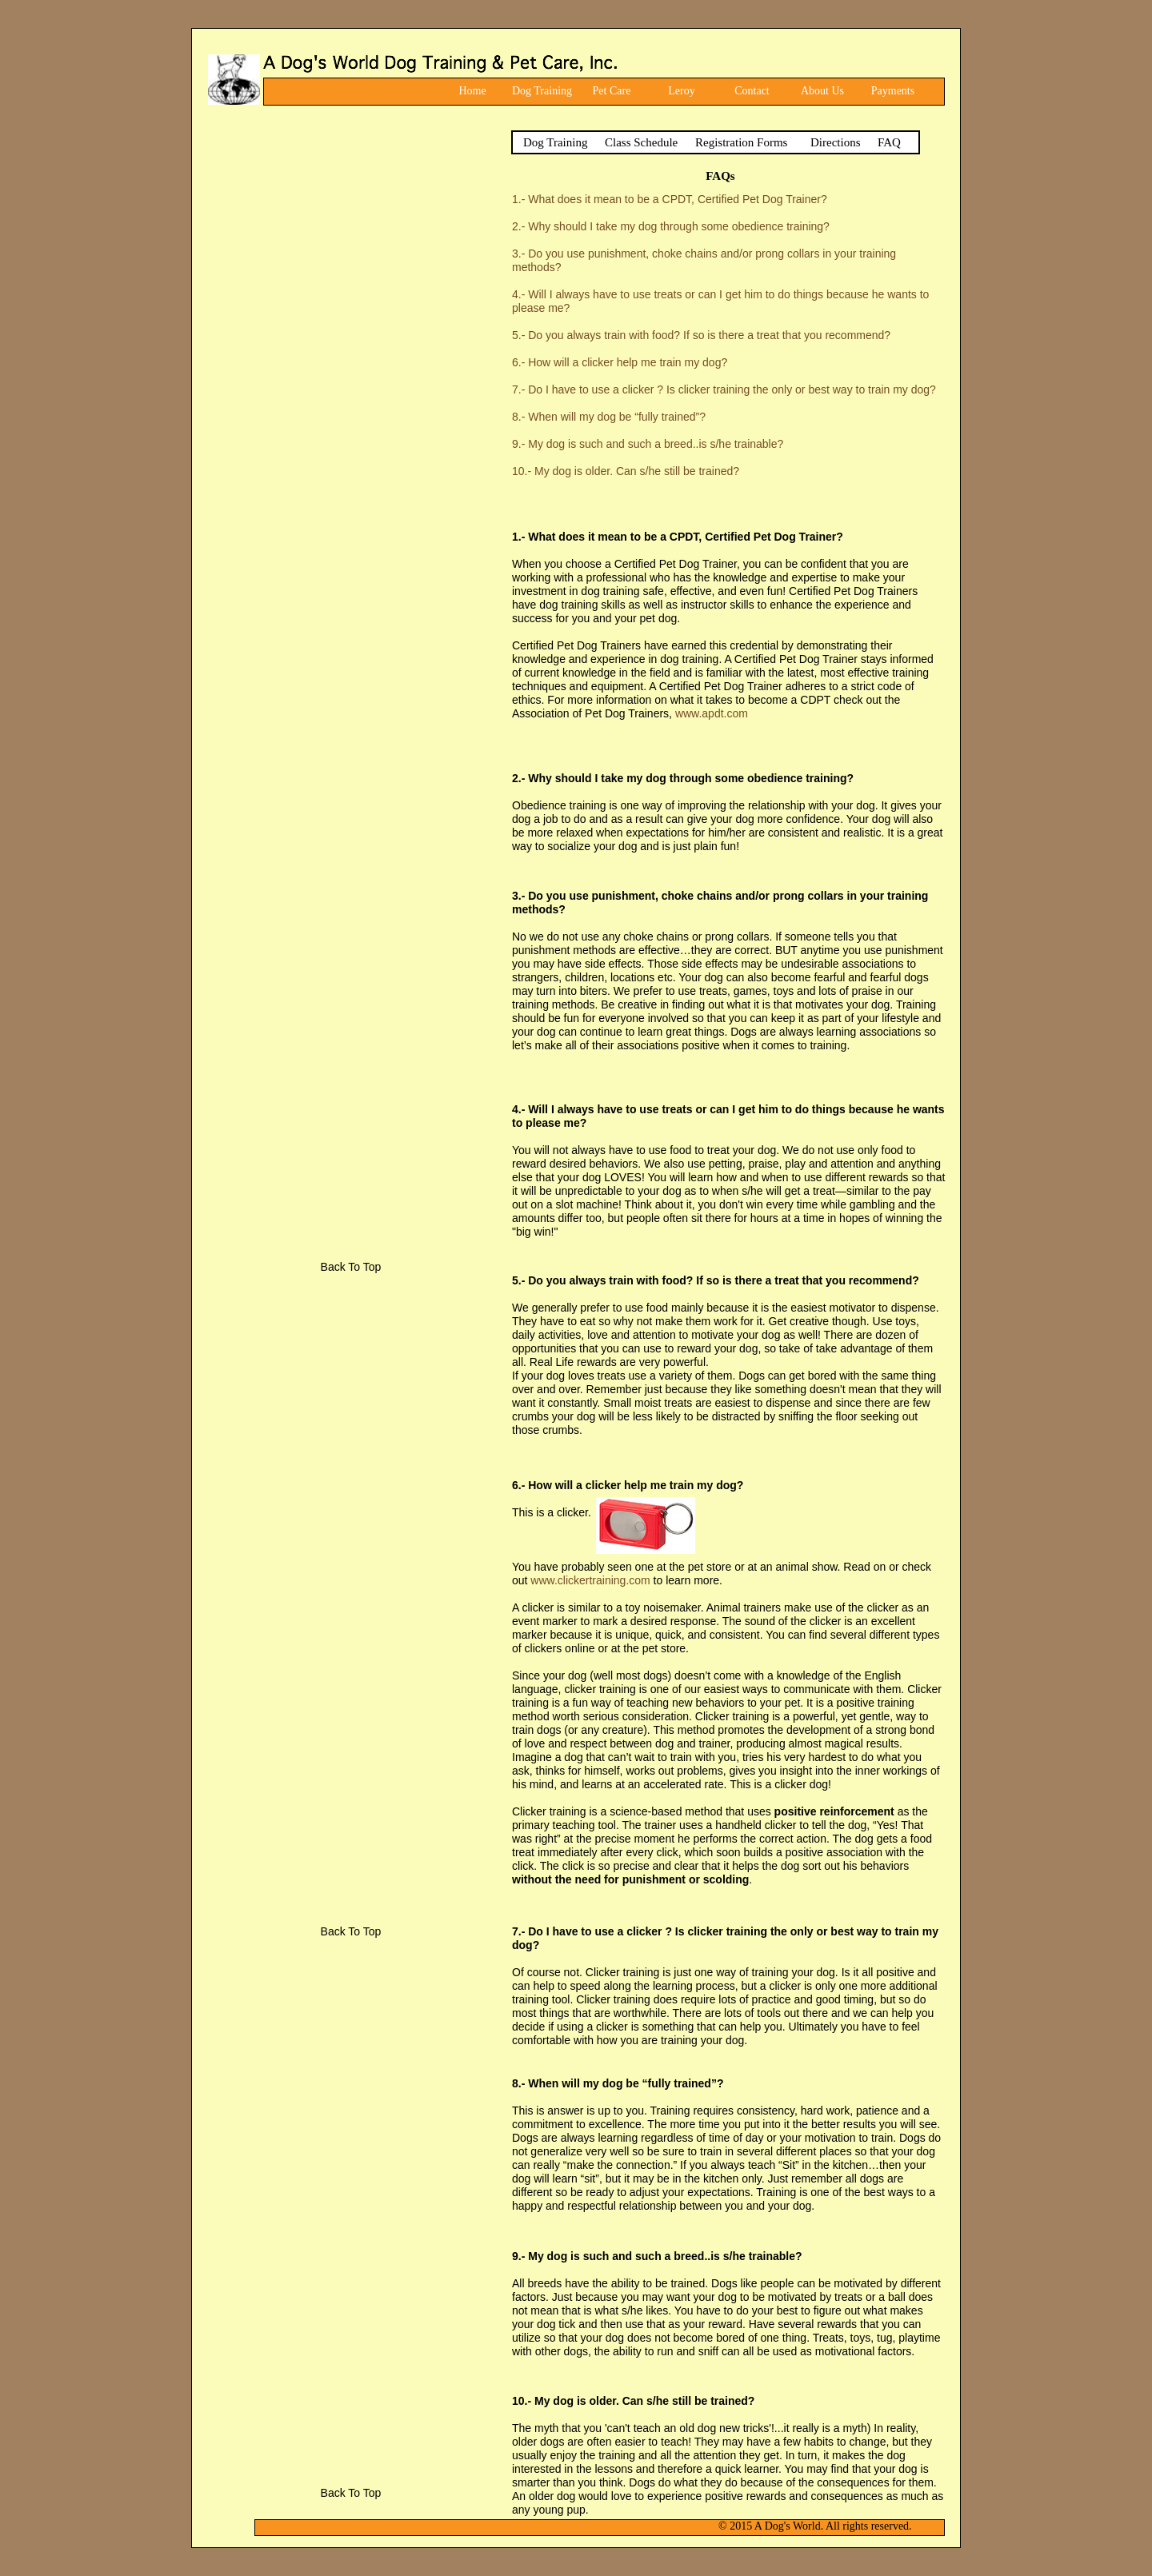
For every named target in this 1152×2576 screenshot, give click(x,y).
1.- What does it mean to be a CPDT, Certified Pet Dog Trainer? (669, 199)
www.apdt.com (711, 713)
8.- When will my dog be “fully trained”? (609, 416)
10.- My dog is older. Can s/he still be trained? (625, 471)
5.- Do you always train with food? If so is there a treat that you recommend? (701, 335)
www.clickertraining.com (590, 1580)
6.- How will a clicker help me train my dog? (619, 362)
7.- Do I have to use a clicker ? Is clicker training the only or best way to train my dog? (724, 389)
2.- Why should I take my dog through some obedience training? (671, 226)
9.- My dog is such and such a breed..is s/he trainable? (647, 443)
